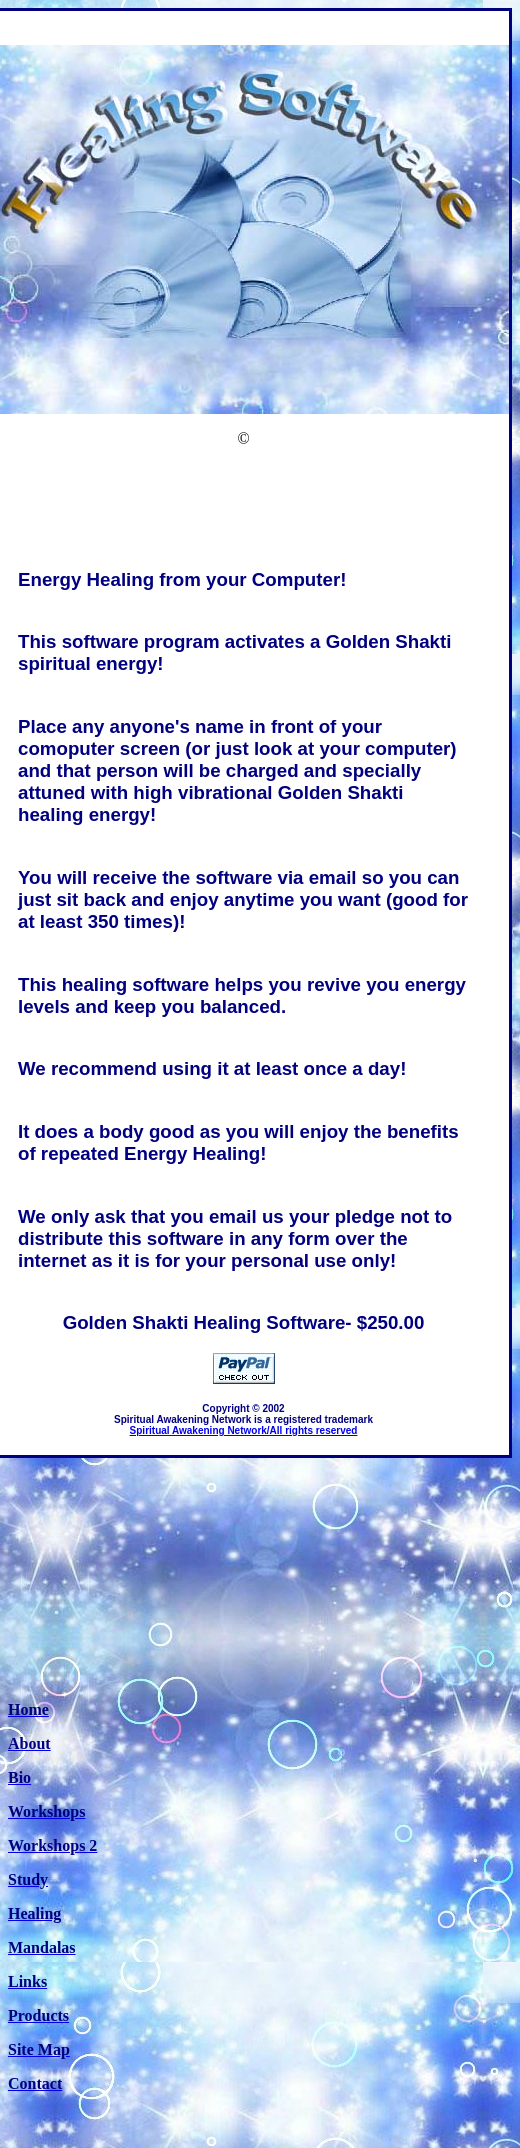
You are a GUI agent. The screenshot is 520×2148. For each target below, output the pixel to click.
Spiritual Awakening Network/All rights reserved (244, 1430)
